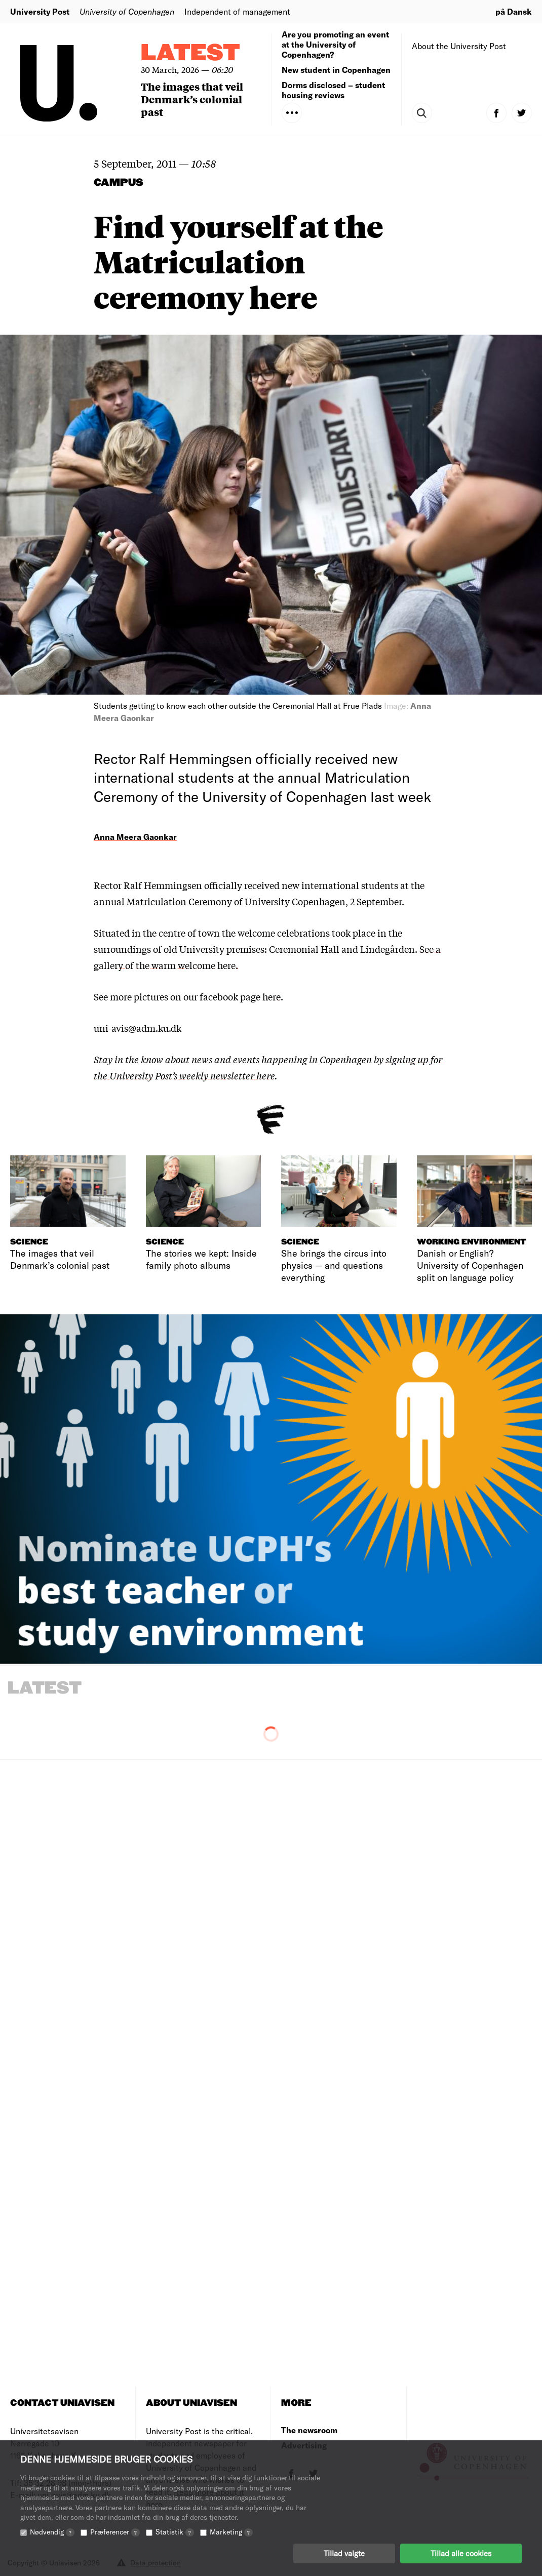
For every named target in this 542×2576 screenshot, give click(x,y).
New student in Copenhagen (336, 69)
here (271, 996)
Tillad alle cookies (461, 2553)
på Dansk (513, 11)
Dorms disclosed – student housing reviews (333, 90)
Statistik (175, 2531)
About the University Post (459, 46)
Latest (190, 53)
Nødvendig (52, 2531)
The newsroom (309, 2430)
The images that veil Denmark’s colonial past (192, 99)
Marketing (231, 2531)
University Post (39, 11)
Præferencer (115, 2531)
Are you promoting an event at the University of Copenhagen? (335, 44)
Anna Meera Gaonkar (135, 836)
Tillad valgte (344, 2553)
